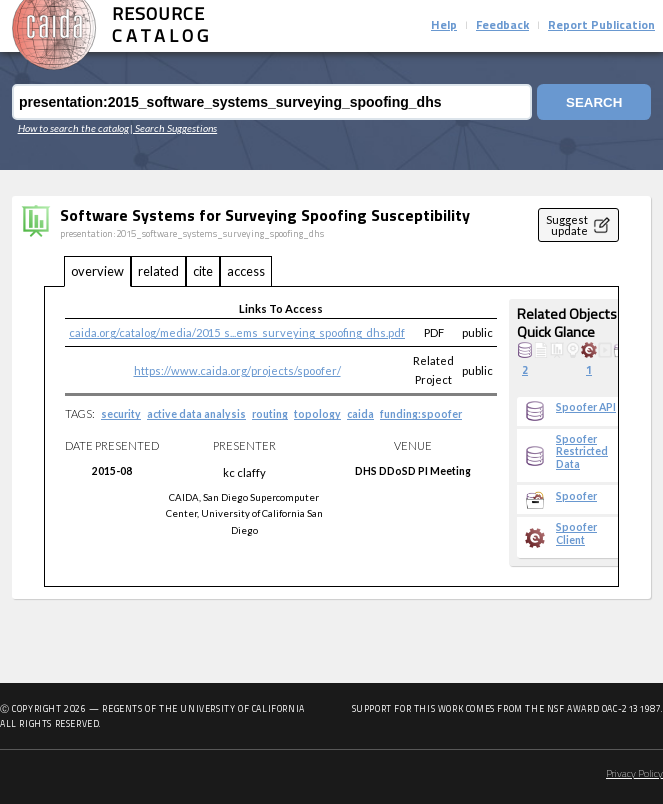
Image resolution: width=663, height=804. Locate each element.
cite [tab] (203, 271)
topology (317, 414)
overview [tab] (97, 271)
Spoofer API (586, 407)
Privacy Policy (634, 774)
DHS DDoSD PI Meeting (413, 471)
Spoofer (576, 496)
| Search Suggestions (173, 128)
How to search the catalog (73, 128)
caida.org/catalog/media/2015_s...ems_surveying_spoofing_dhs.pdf (237, 332)
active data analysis (196, 414)
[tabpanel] (331, 437)
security (121, 414)
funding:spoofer (421, 414)
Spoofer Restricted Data (582, 451)
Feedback (502, 26)
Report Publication (601, 26)
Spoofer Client (576, 533)
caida (360, 414)
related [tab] (158, 271)
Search (594, 102)
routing (270, 414)
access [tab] (246, 271)
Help (444, 26)
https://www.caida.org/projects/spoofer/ (237, 370)
